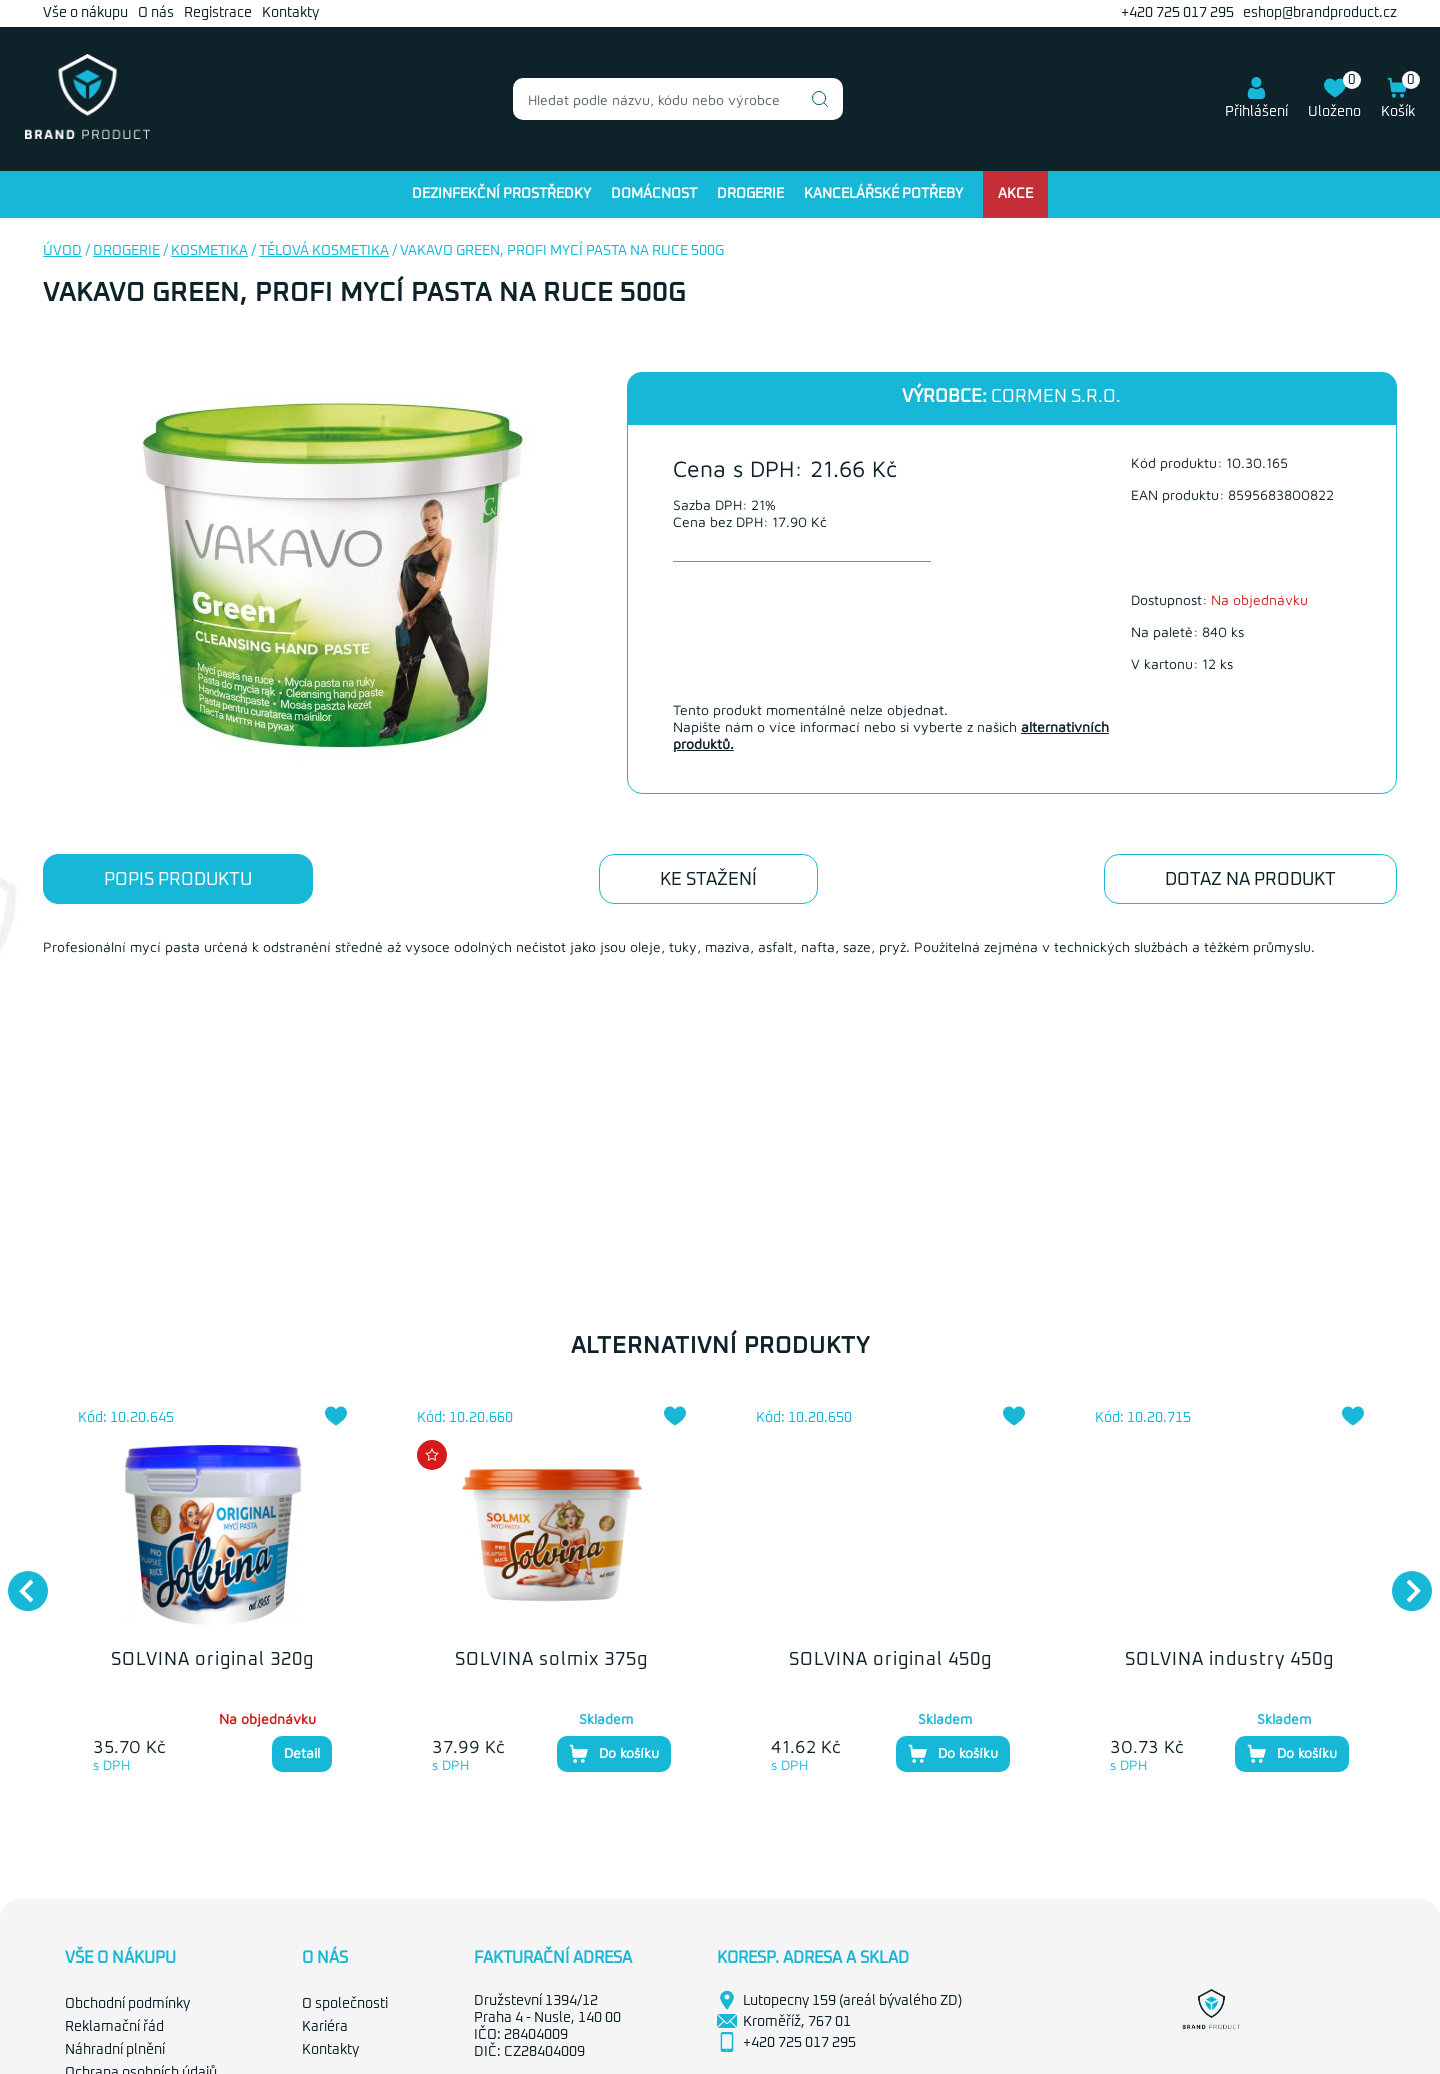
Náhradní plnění (115, 2050)
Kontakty (290, 13)
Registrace (218, 13)
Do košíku (614, 1754)
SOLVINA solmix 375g (551, 1660)
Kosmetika (209, 251)
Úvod (62, 251)
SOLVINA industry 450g (1229, 1660)
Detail (302, 1752)
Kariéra (325, 2027)
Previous (18, 1581)
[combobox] (678, 99)
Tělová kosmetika (324, 251)
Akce (1015, 194)
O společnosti (345, 2004)
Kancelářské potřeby (883, 194)
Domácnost (654, 194)
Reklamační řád (114, 2027)
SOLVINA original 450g (890, 1660)
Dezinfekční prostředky (501, 194)
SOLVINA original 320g (212, 1660)
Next (1402, 1581)
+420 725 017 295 (1177, 13)
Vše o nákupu (85, 13)
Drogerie (750, 194)
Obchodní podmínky (127, 2004)
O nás (156, 13)
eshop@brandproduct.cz (1320, 13)
